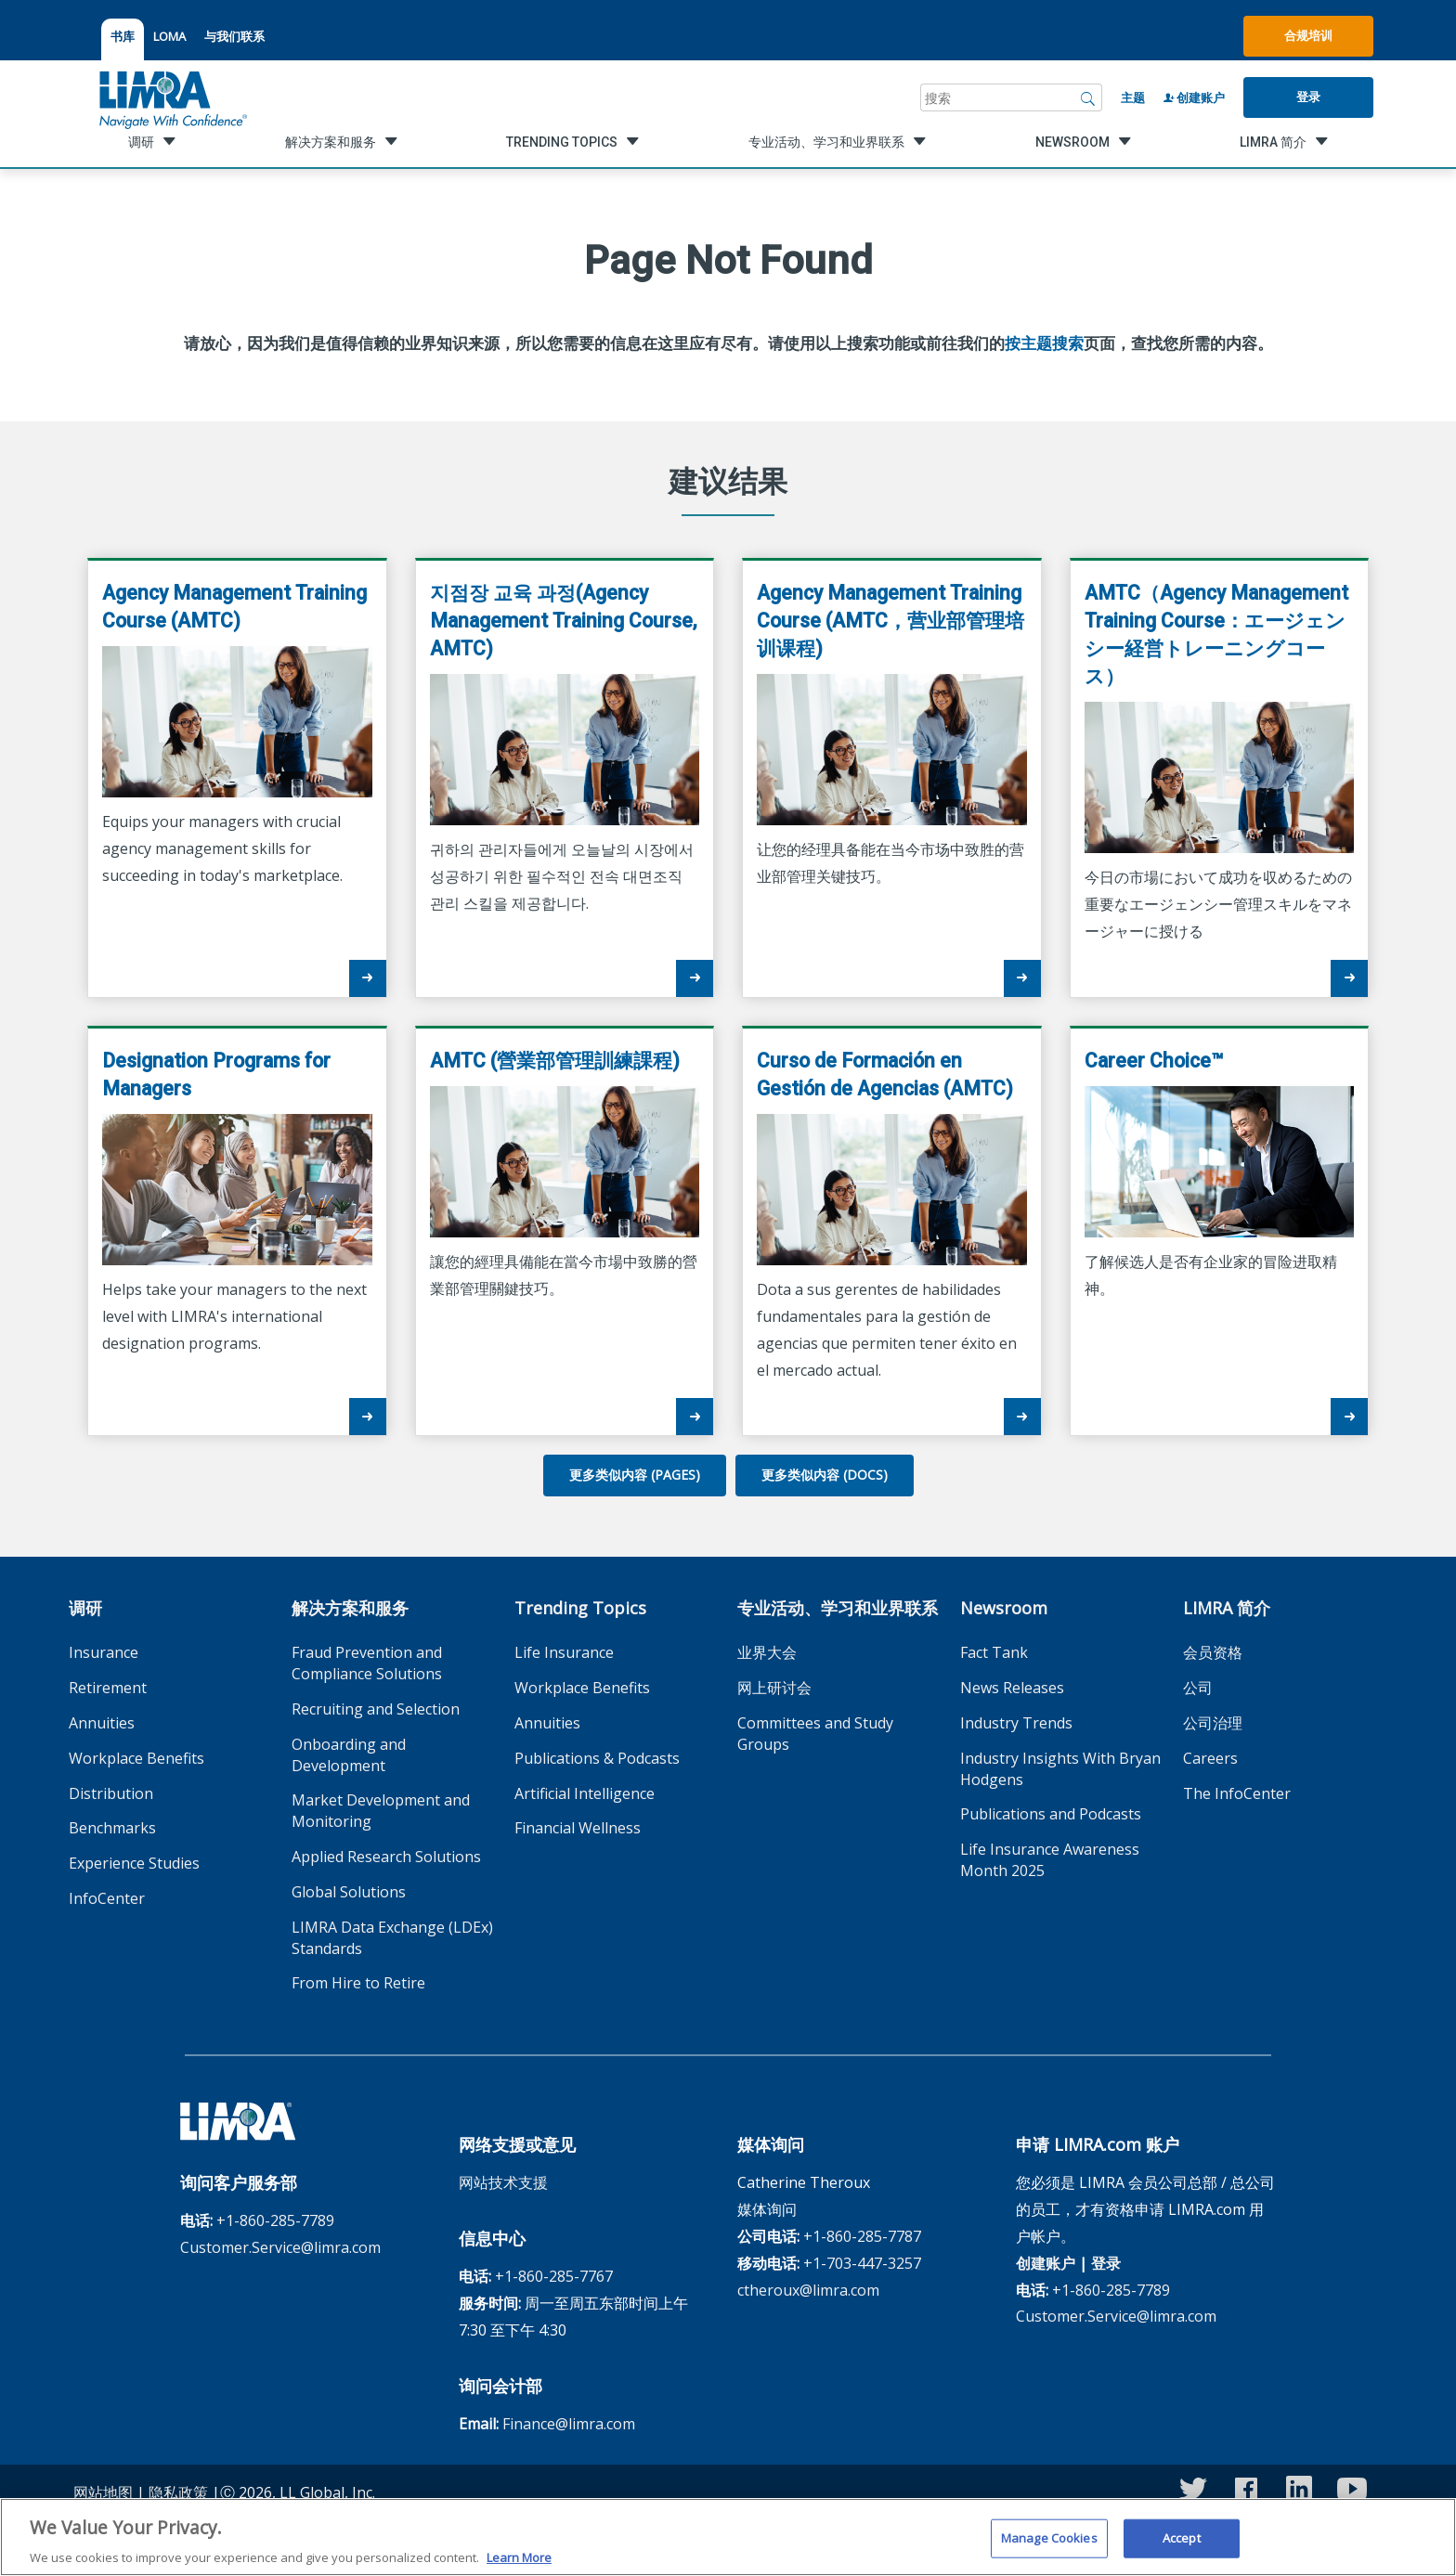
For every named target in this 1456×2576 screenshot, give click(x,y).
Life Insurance (564, 1652)
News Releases (1012, 1687)
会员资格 (1212, 1652)
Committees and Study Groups (815, 1733)
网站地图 (103, 2492)
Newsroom (1003, 1608)
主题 (1133, 97)
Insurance (103, 1652)
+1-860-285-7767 (554, 2276)
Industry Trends (1016, 1723)
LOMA (169, 36)
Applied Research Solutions (386, 1856)
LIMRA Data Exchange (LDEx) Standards (392, 1938)
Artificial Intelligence (584, 1793)
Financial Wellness (577, 1828)
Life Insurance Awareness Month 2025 (1049, 1860)
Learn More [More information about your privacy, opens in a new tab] (519, 2565)
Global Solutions (349, 1892)
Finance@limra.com (568, 2424)
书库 (122, 36)
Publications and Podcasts (1050, 1814)
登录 (1308, 96)
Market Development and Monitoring (381, 1811)
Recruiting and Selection (376, 1709)
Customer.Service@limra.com (280, 2247)
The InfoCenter (1237, 1793)
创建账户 (1194, 97)
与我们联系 (234, 36)
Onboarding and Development (349, 1755)
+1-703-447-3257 (862, 2263)
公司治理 (1212, 1723)
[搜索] (1088, 97)
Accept (1182, 2545)
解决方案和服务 (350, 1608)
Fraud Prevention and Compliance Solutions (367, 1663)
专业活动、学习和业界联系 (837, 1608)
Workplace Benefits (136, 1758)
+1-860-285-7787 (862, 2236)
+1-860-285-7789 (275, 2220)
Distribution (111, 1793)
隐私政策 (178, 2492)
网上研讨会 (774, 1687)
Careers (1210, 1758)
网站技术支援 (503, 2182)
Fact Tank (994, 1652)
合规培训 (1308, 35)
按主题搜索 (1044, 343)
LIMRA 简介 (1226, 1608)
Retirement (108, 1687)
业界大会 (767, 1652)
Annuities (102, 1723)
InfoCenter (107, 1898)
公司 (1198, 1687)
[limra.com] (171, 97)
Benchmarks (112, 1828)
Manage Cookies (1049, 2545)
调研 (85, 1608)
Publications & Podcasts (597, 1758)
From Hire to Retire (358, 1983)
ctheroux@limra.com (808, 2290)
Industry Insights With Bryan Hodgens (1060, 1769)
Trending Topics (580, 1608)
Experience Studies (134, 1863)
